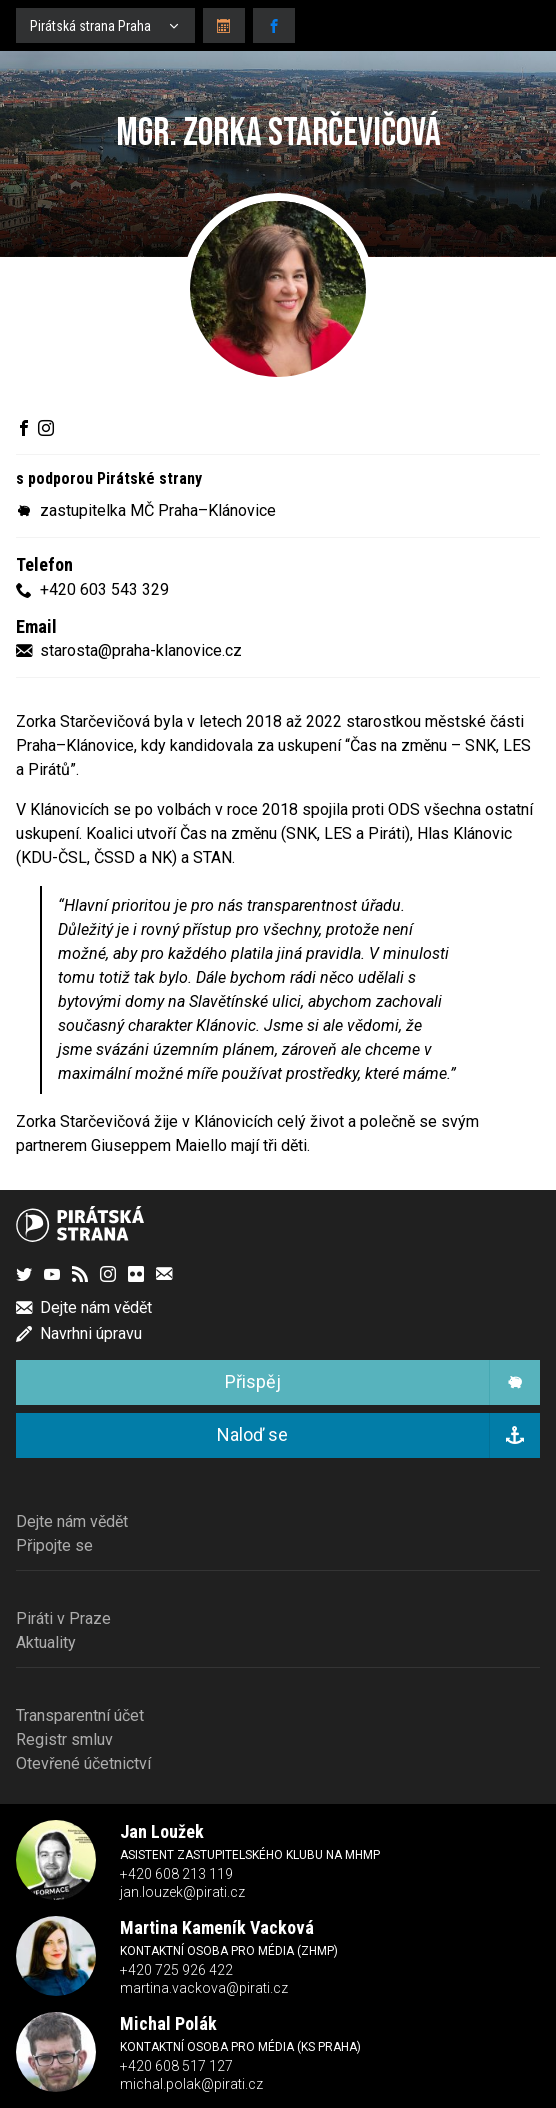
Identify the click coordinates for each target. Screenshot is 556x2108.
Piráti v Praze (63, 1618)
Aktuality (46, 1642)
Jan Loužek (162, 1831)
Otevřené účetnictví (83, 1763)
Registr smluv (64, 1739)
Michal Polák (168, 2023)
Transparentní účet (80, 1715)
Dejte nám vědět (72, 1521)
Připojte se (54, 1545)
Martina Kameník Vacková (217, 1927)
